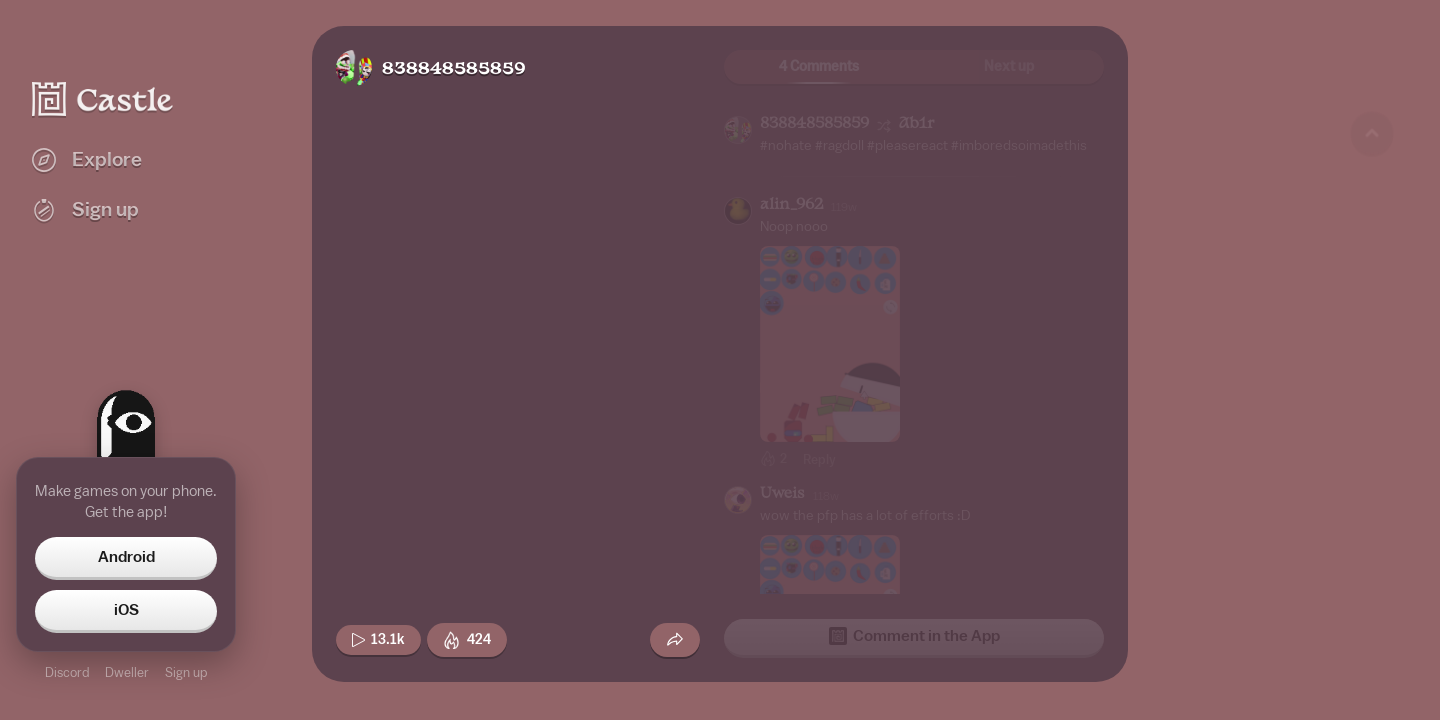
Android (126, 557)
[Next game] (1372, 595)
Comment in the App (914, 636)
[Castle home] (103, 99)
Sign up (186, 672)
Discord (67, 672)
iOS (126, 610)
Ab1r (916, 124)
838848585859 (454, 69)
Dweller (127, 672)
